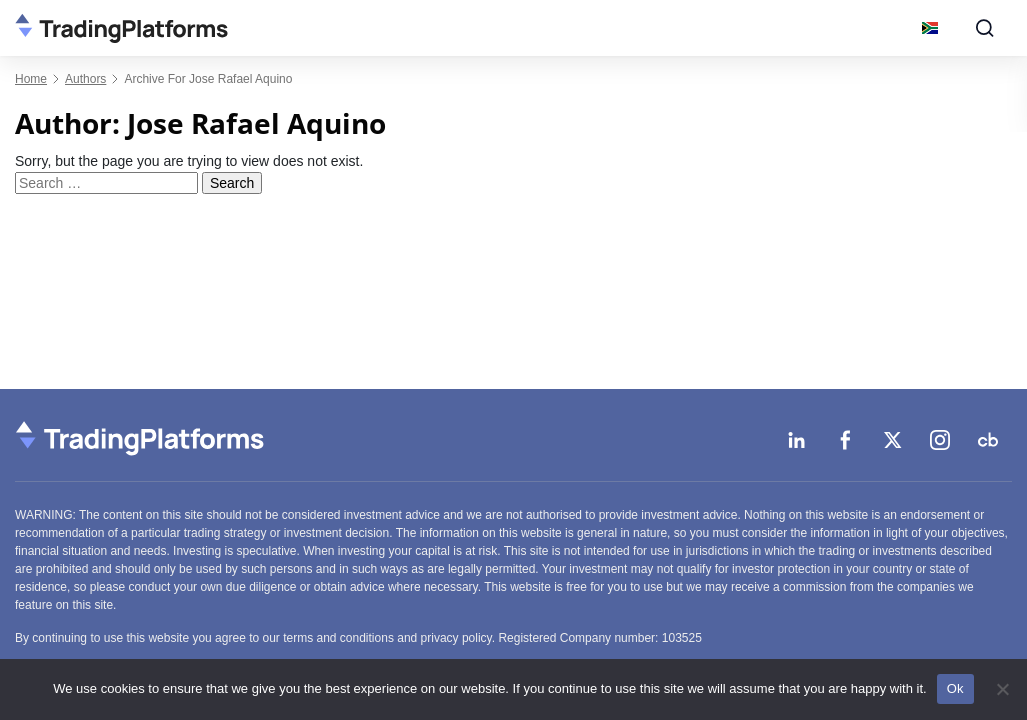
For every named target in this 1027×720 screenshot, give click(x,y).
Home (31, 79)
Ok (955, 688)
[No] (1002, 689)
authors (85, 79)
